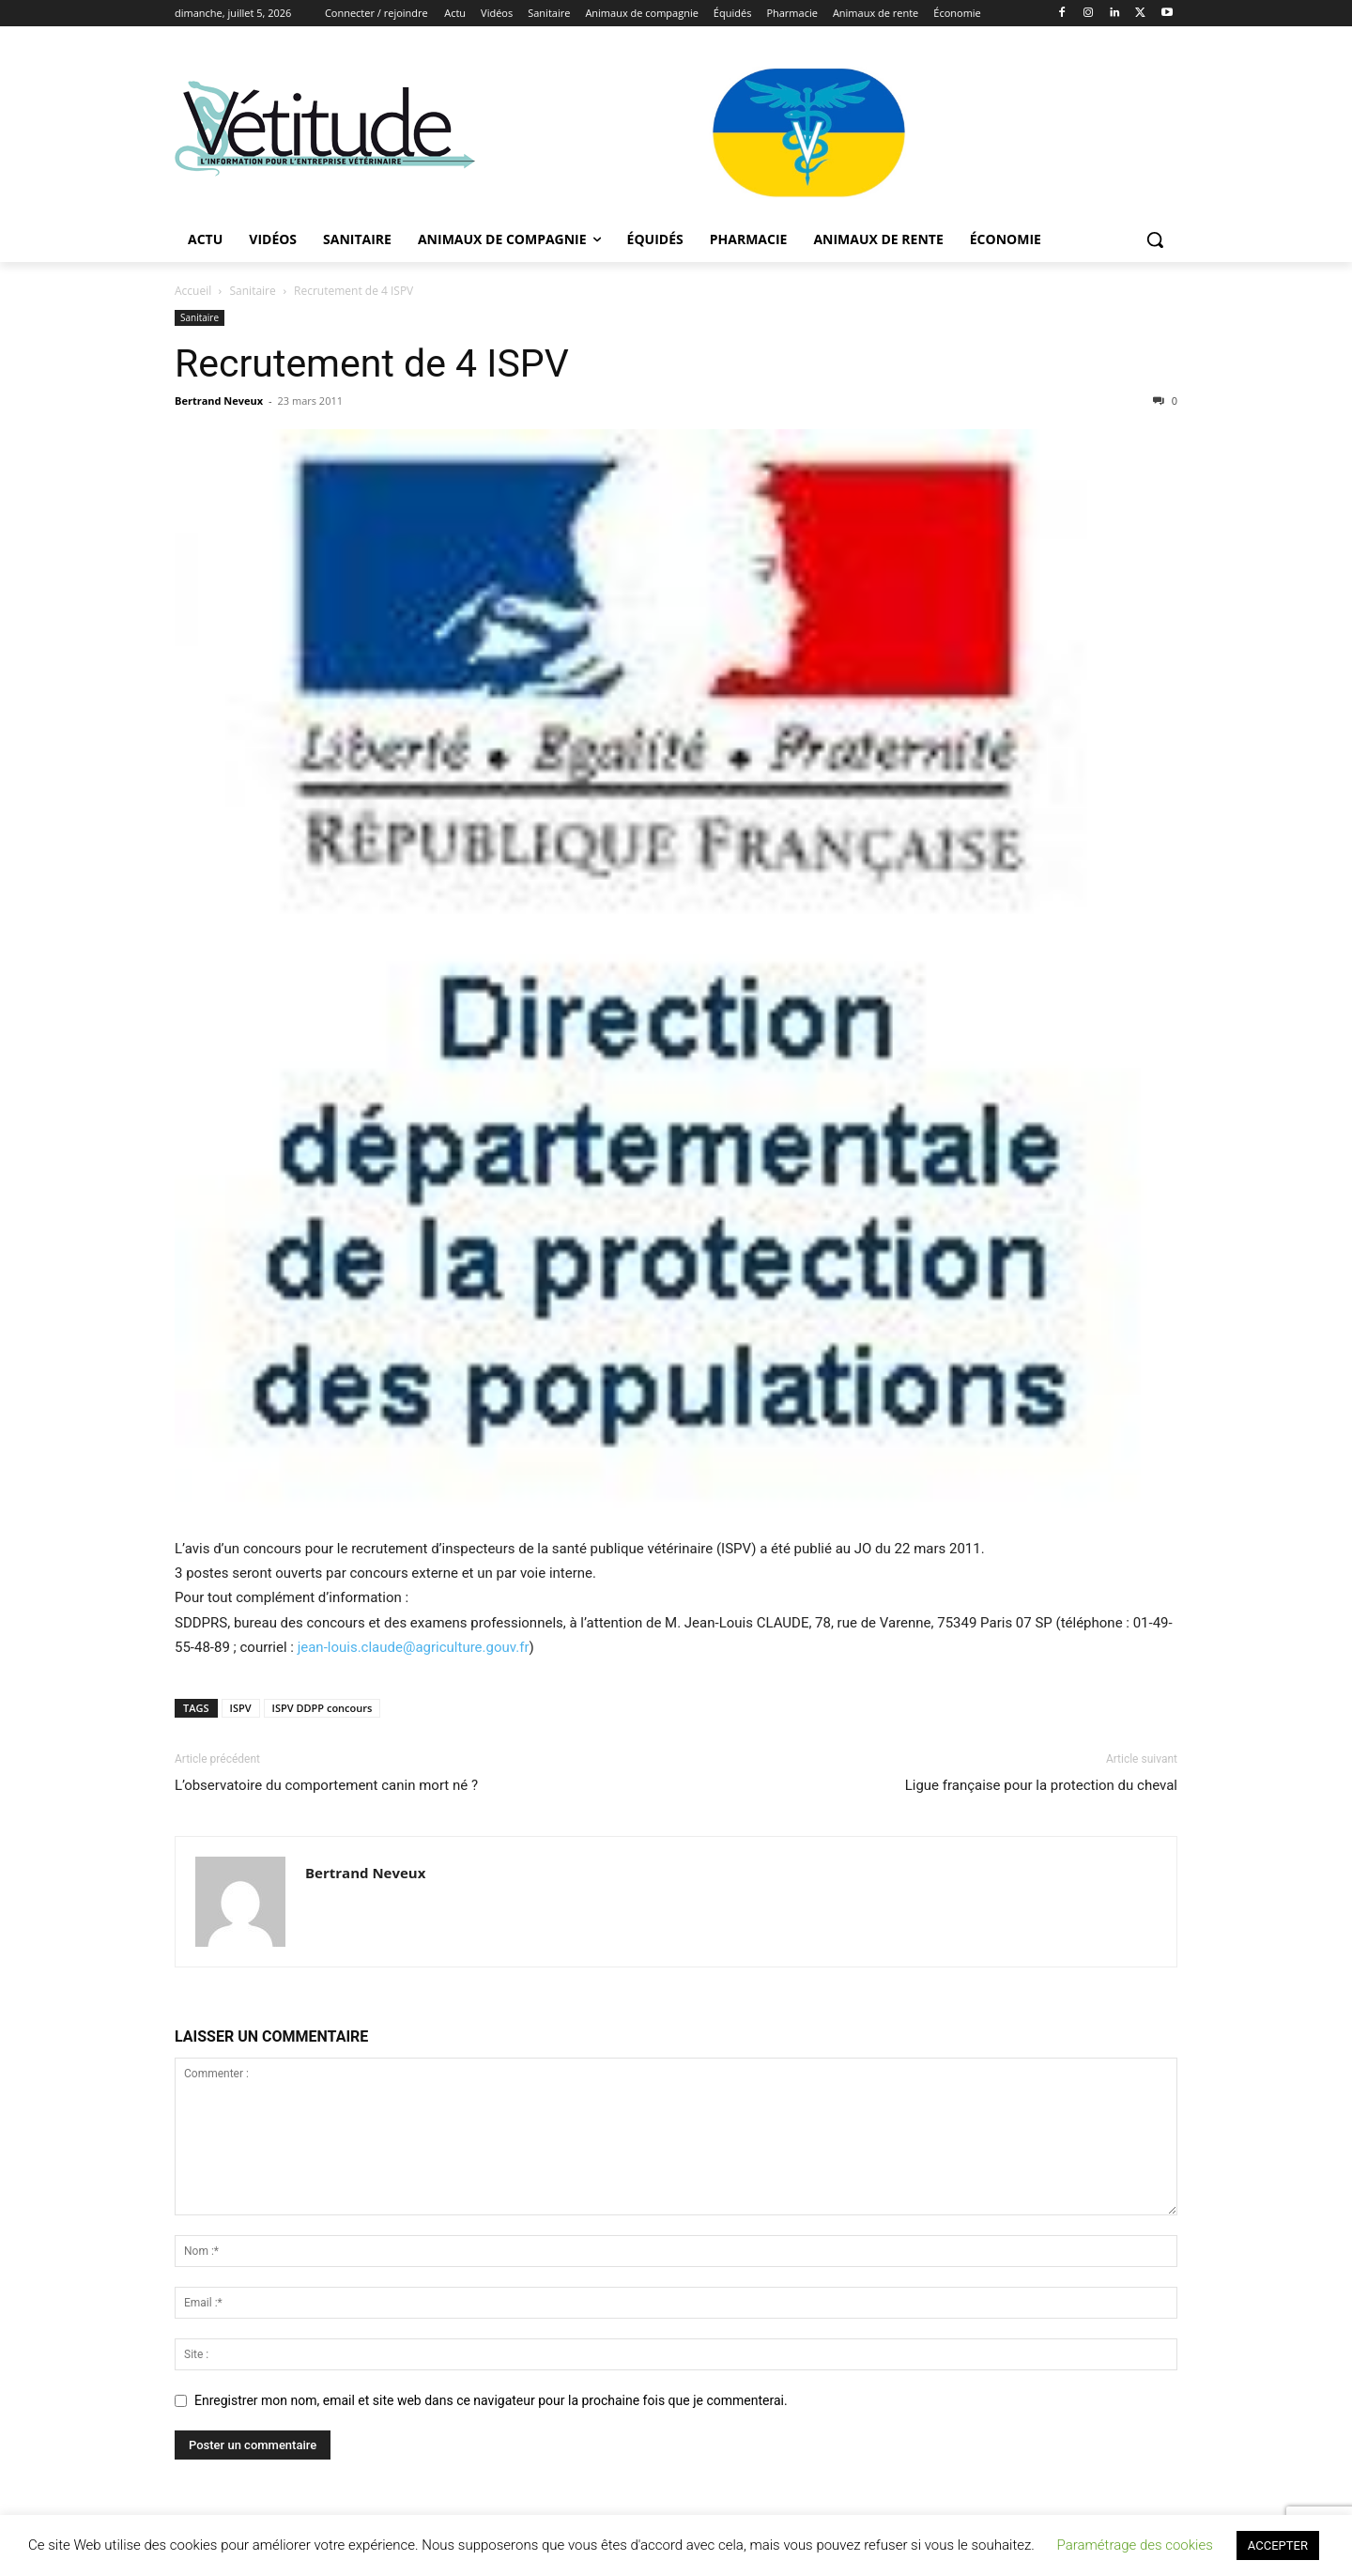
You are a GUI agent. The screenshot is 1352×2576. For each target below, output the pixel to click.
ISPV (241, 1708)
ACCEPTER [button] (1278, 2545)
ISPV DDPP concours (322, 1708)
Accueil (193, 291)
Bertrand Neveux (219, 400)
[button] (1154, 239)
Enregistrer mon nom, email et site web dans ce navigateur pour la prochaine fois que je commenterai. (491, 2400)
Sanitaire (253, 291)
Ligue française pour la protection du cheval (1041, 1785)
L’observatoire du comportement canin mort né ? (326, 1785)
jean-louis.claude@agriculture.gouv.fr (414, 1647)
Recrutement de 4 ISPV (372, 363)
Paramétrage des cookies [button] (1135, 2545)
